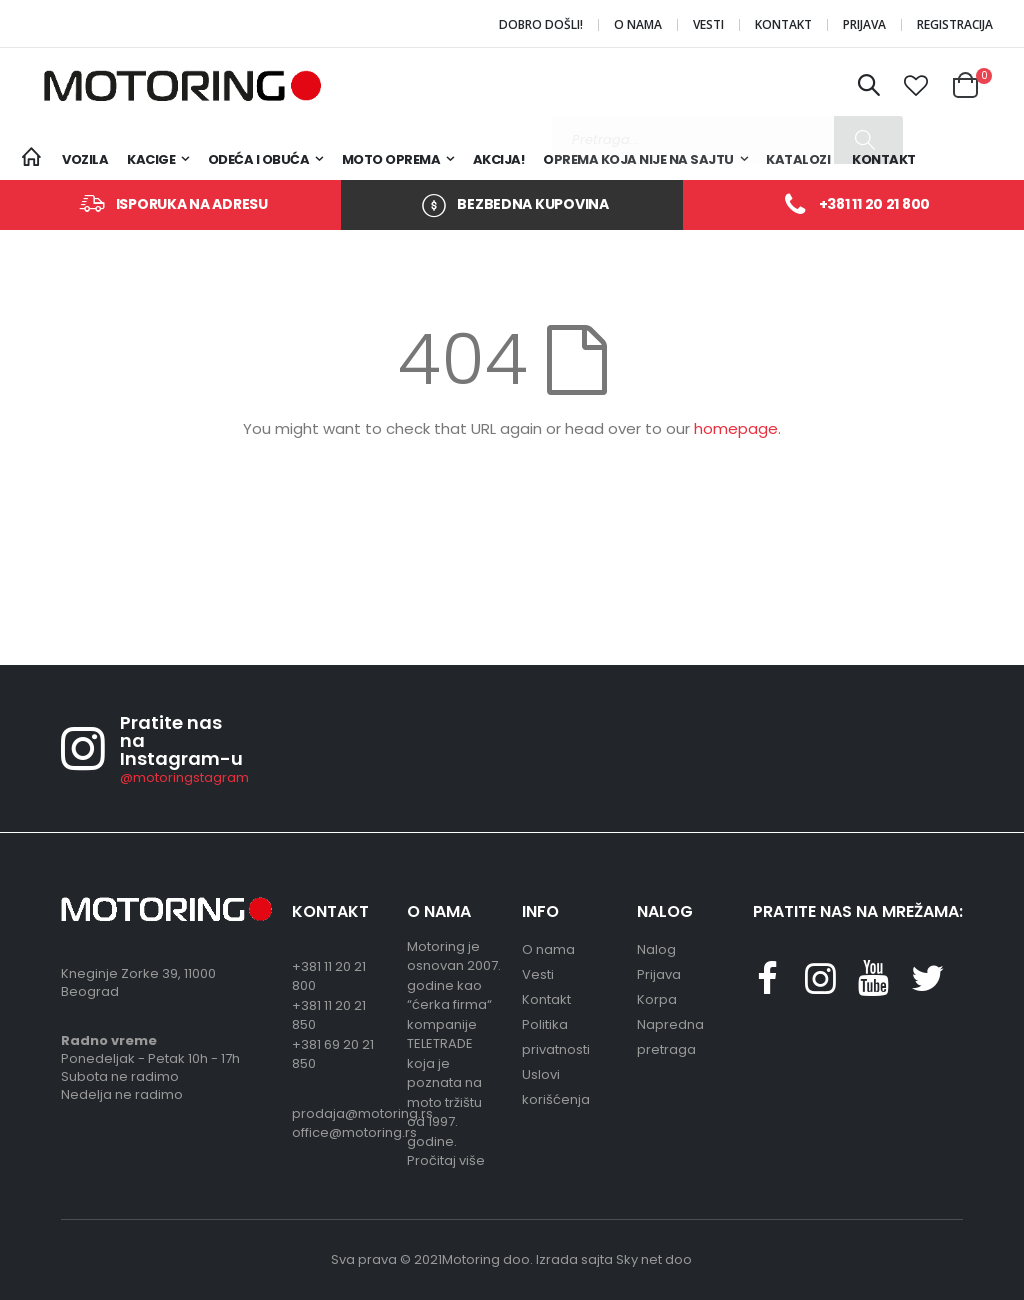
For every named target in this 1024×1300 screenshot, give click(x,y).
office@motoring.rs (339, 1132)
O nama (638, 25)
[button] (917, 86)
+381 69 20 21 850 (333, 1054)
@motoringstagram (184, 777)
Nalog (656, 949)
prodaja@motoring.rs (339, 1113)
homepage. (737, 428)
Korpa (657, 999)
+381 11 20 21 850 (329, 1015)
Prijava (864, 25)
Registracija (955, 25)
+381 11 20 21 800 (874, 204)
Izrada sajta (574, 1259)
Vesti (708, 25)
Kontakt (783, 25)
